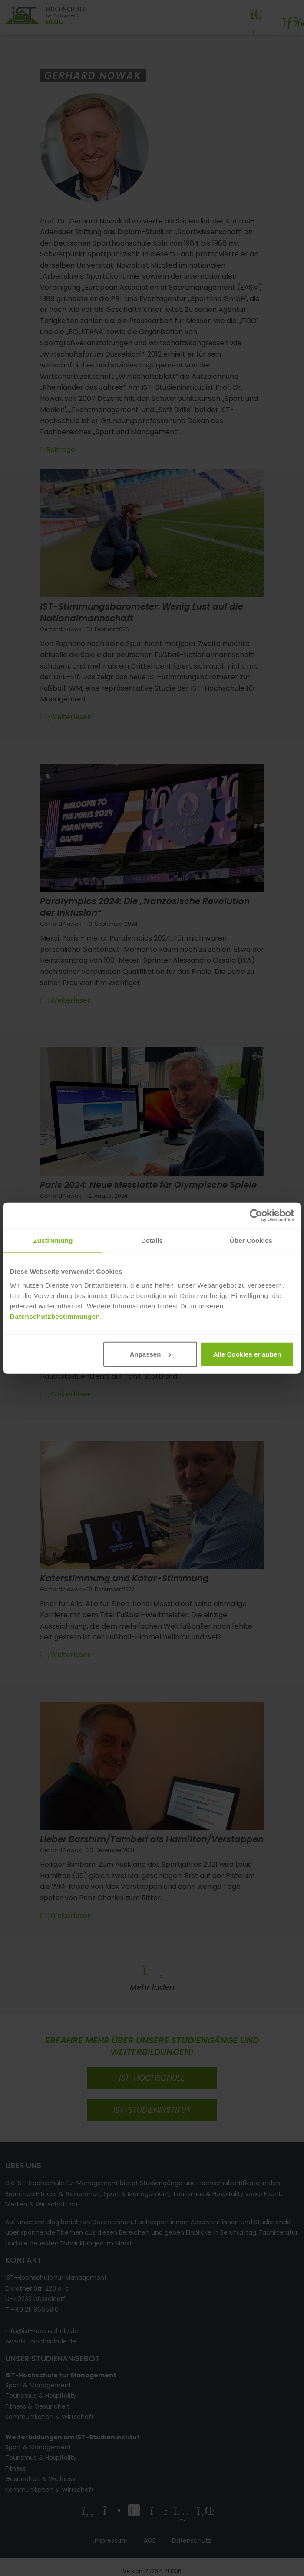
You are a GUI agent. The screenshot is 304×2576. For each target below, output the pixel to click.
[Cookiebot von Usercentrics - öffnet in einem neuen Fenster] (256, 1215)
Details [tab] (152, 1240)
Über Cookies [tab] (251, 1240)
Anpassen (151, 1353)
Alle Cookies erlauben (247, 1353)
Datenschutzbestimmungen (55, 1316)
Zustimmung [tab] (53, 1240)
